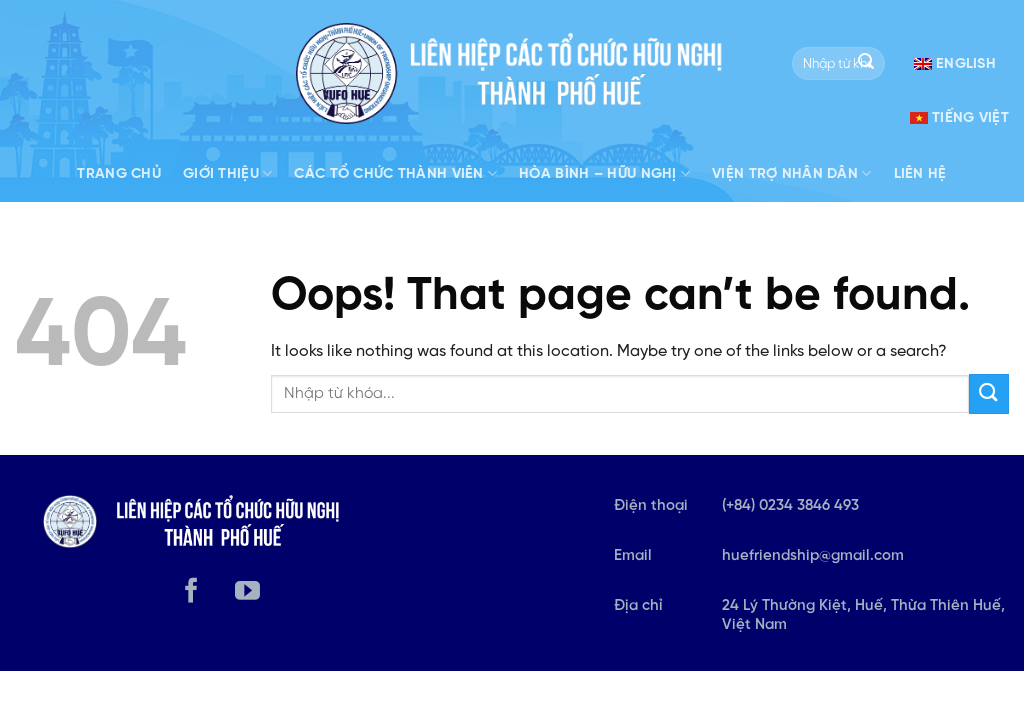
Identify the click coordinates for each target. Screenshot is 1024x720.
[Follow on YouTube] (247, 592)
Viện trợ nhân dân (791, 173)
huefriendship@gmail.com (813, 556)
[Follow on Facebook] (191, 592)
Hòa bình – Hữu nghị (604, 173)
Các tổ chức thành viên (395, 173)
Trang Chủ (119, 174)
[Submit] (866, 64)
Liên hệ (920, 174)
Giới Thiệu (227, 173)
